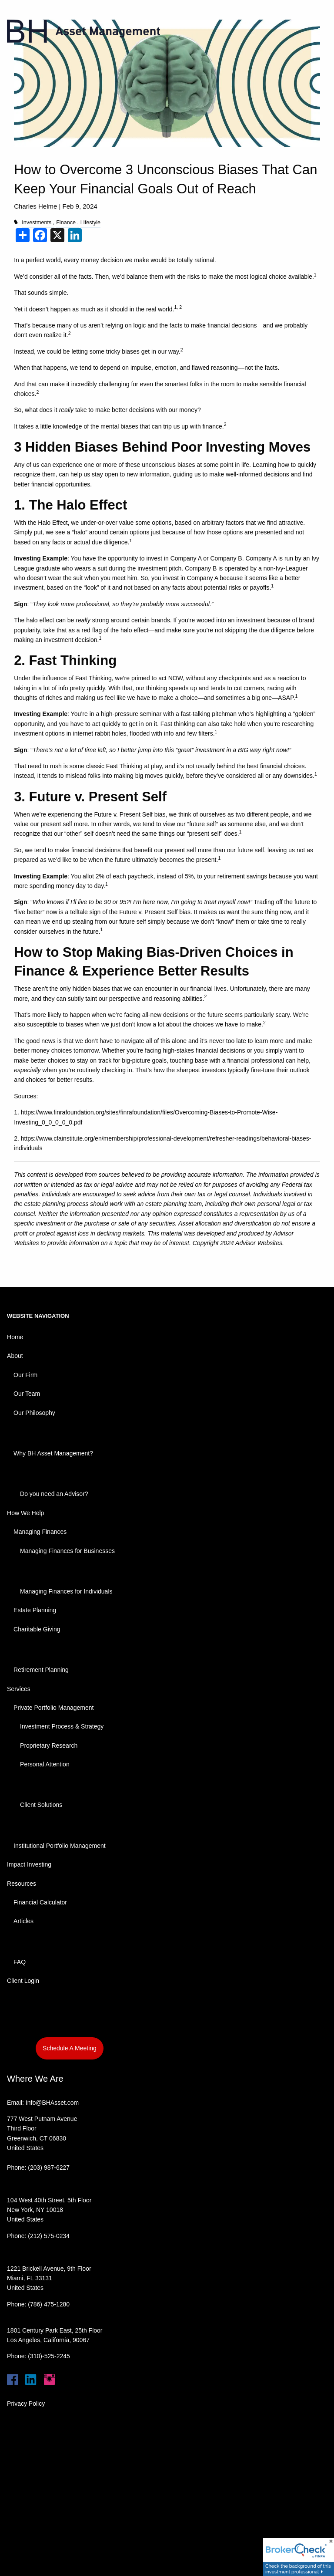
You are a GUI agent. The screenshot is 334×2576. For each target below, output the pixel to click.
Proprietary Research (48, 1745)
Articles (23, 1921)
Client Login (23, 1980)
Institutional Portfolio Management (59, 1845)
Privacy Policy (26, 2403)
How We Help (25, 1512)
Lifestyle (90, 222)
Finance (66, 222)
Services (18, 1688)
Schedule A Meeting (70, 2048)
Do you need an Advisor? (54, 1493)
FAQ (19, 1961)
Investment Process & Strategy (62, 1726)
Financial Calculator (40, 1902)
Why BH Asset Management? (53, 1453)
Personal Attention (45, 1764)
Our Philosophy (34, 1412)
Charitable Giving (36, 1629)
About (15, 1355)
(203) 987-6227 (49, 2167)
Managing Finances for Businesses (67, 1550)
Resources (21, 1883)
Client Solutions (41, 1804)
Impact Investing (29, 1864)
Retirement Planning (41, 1669)
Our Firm (25, 1374)
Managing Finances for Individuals (66, 1591)
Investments (36, 222)
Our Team (26, 1393)
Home (15, 1337)
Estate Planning (34, 1610)
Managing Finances (40, 1531)
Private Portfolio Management (53, 1707)
